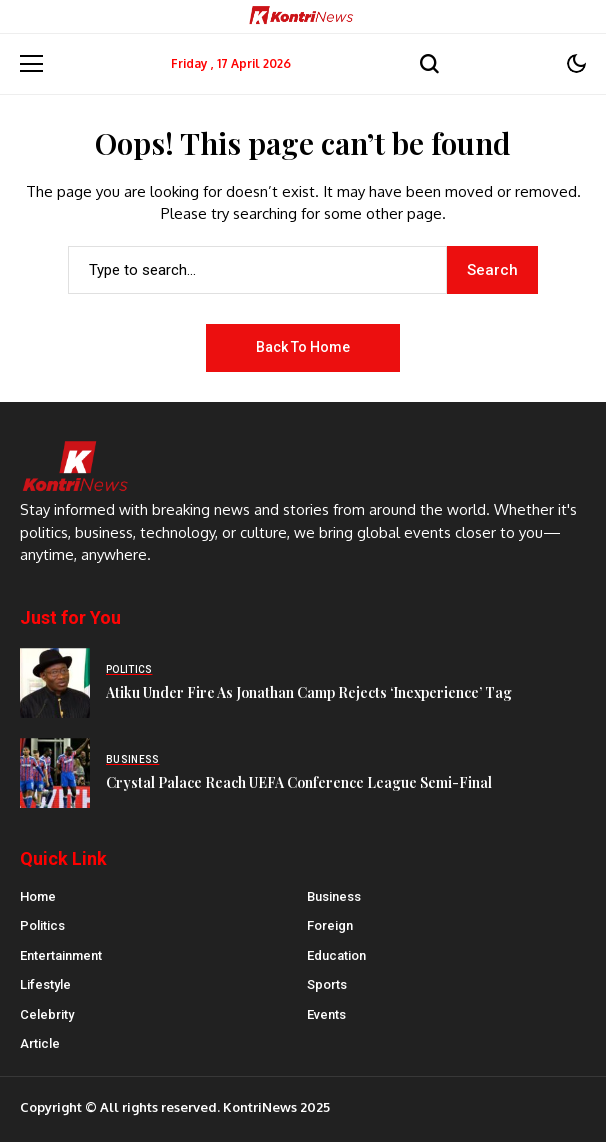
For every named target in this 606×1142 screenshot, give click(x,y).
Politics (42, 925)
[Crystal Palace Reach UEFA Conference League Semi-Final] (55, 773)
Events (326, 1014)
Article (40, 1043)
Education (336, 955)
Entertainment (61, 955)
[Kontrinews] (303, 16)
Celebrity (47, 1014)
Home (38, 896)
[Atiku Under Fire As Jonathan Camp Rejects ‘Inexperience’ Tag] (55, 683)
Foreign (330, 925)
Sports (327, 984)
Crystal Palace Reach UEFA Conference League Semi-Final (299, 782)
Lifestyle (45, 984)
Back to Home (303, 347)
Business (334, 896)
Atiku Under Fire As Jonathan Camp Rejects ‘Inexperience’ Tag (309, 692)
